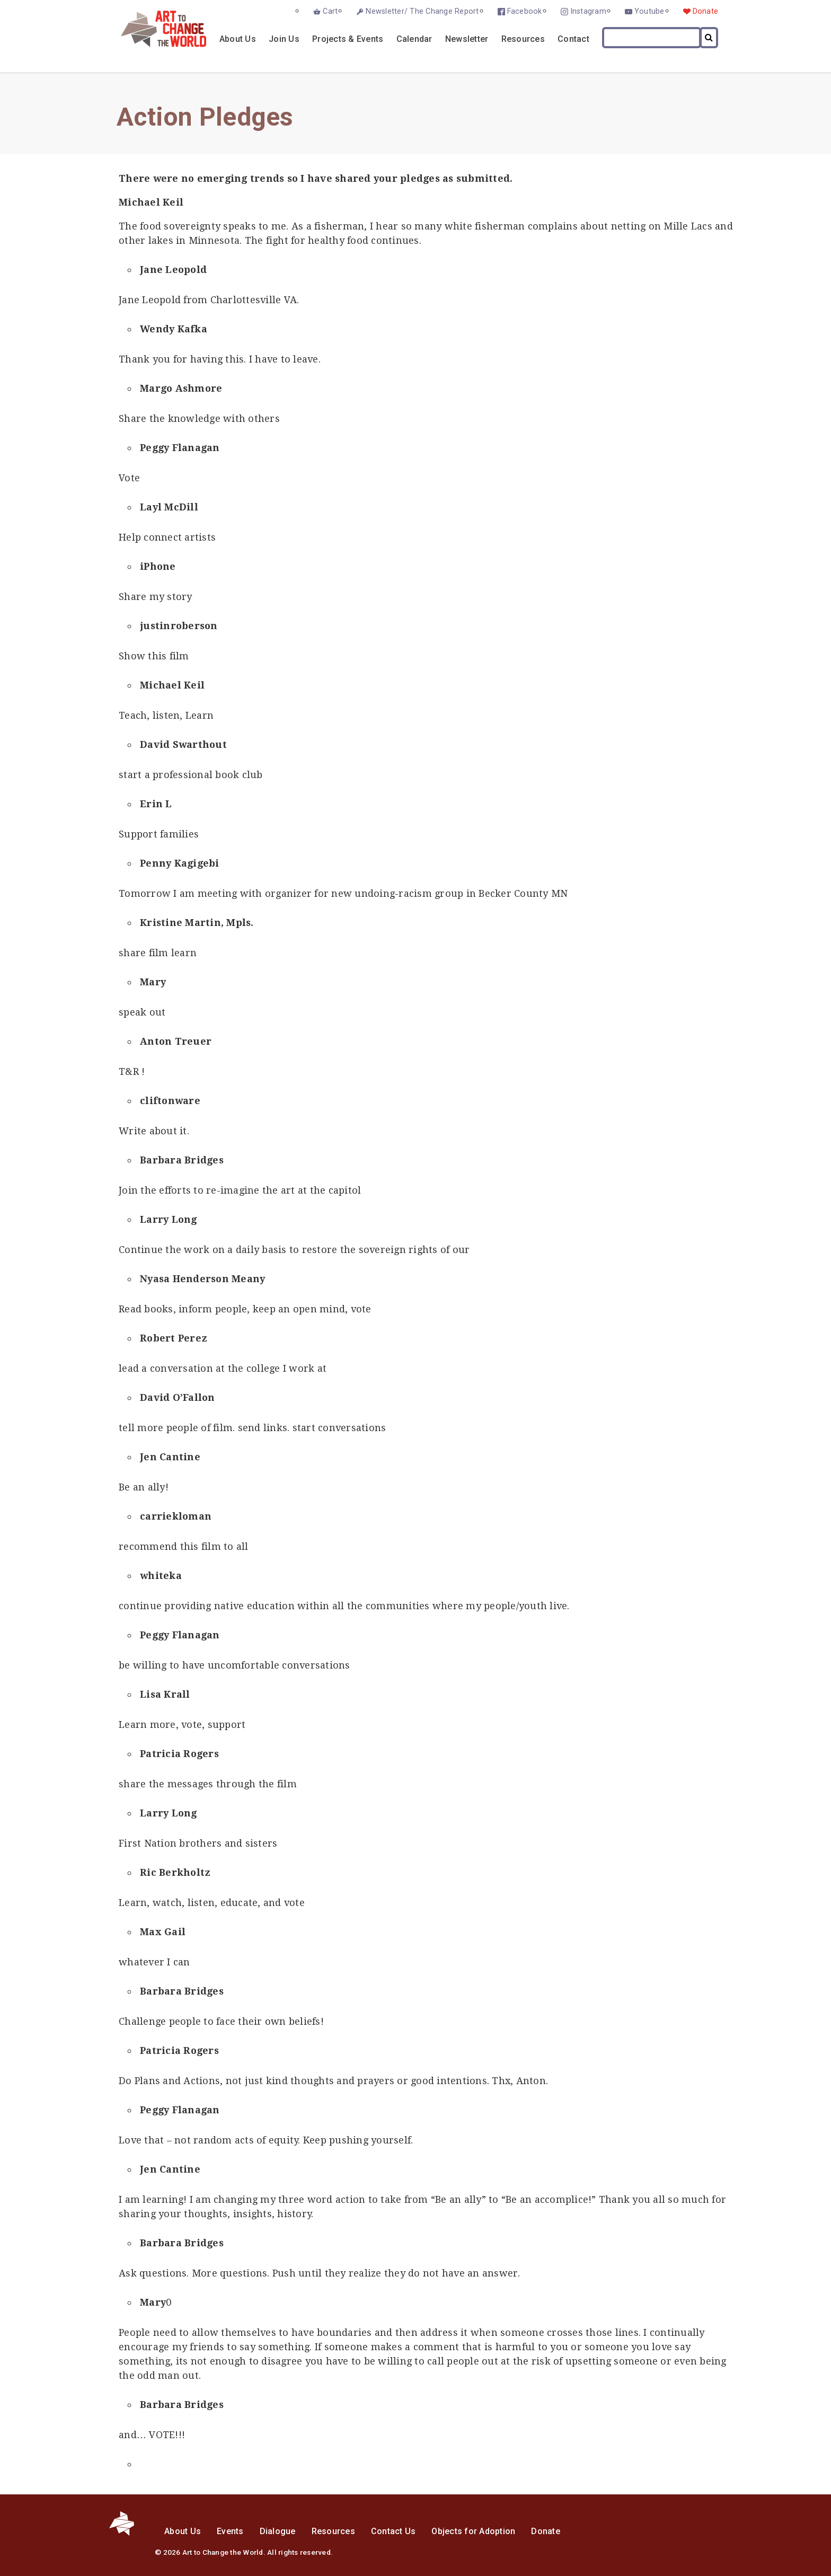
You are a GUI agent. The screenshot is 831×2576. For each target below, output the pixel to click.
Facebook (524, 11)
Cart (330, 11)
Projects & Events (347, 39)
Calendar (414, 39)
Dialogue (278, 2531)
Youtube (649, 11)
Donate (706, 11)
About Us (237, 39)
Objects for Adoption (473, 2531)
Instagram (588, 11)
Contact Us (393, 2531)
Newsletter (467, 39)
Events (230, 2531)
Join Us (284, 39)
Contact (573, 39)
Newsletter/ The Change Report (422, 11)
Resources (523, 39)
